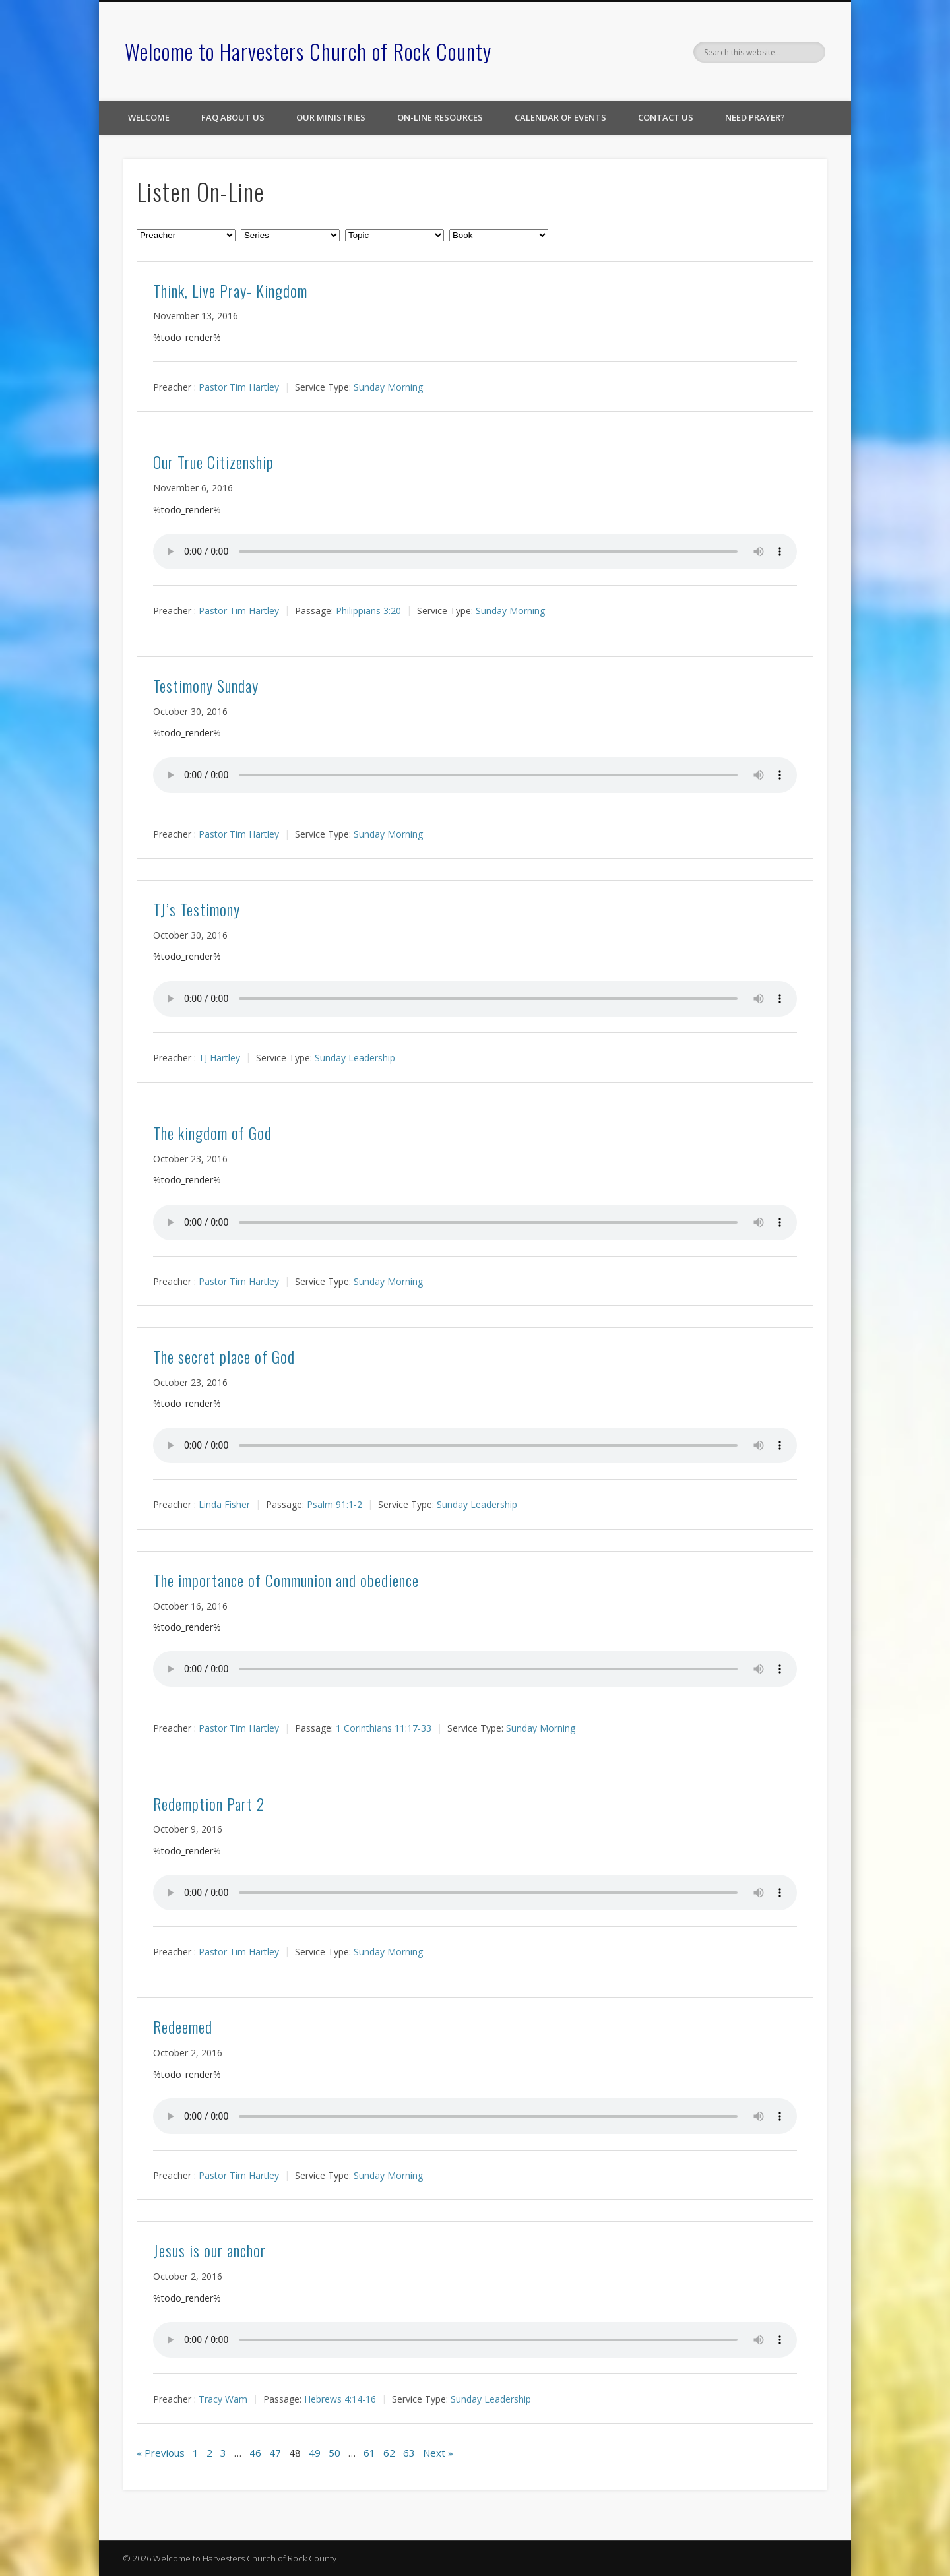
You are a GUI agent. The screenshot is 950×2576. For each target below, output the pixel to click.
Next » (438, 2452)
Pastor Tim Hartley (239, 387)
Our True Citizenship (213, 462)
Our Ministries (330, 117)
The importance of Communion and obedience (286, 1580)
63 (409, 2452)
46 (255, 2452)
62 (389, 2452)
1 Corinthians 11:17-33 (383, 1728)
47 (275, 2452)
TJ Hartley (219, 1058)
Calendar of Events (560, 117)
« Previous (161, 2452)
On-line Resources (440, 117)
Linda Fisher (224, 1504)
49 (315, 2452)
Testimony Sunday (206, 685)
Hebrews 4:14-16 (340, 2399)
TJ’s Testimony (196, 909)
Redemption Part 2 (209, 1803)
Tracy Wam (223, 2399)
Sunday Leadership (355, 1058)
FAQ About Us (233, 117)
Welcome (149, 117)
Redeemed (182, 2026)
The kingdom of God (212, 1133)
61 (369, 2452)
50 (334, 2452)
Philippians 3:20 (368, 610)
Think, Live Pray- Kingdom (230, 290)
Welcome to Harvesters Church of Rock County (308, 51)
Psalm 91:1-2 (334, 1504)
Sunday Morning (388, 387)
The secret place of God (224, 1356)
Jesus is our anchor (209, 2250)
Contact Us (665, 117)
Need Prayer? (755, 117)
